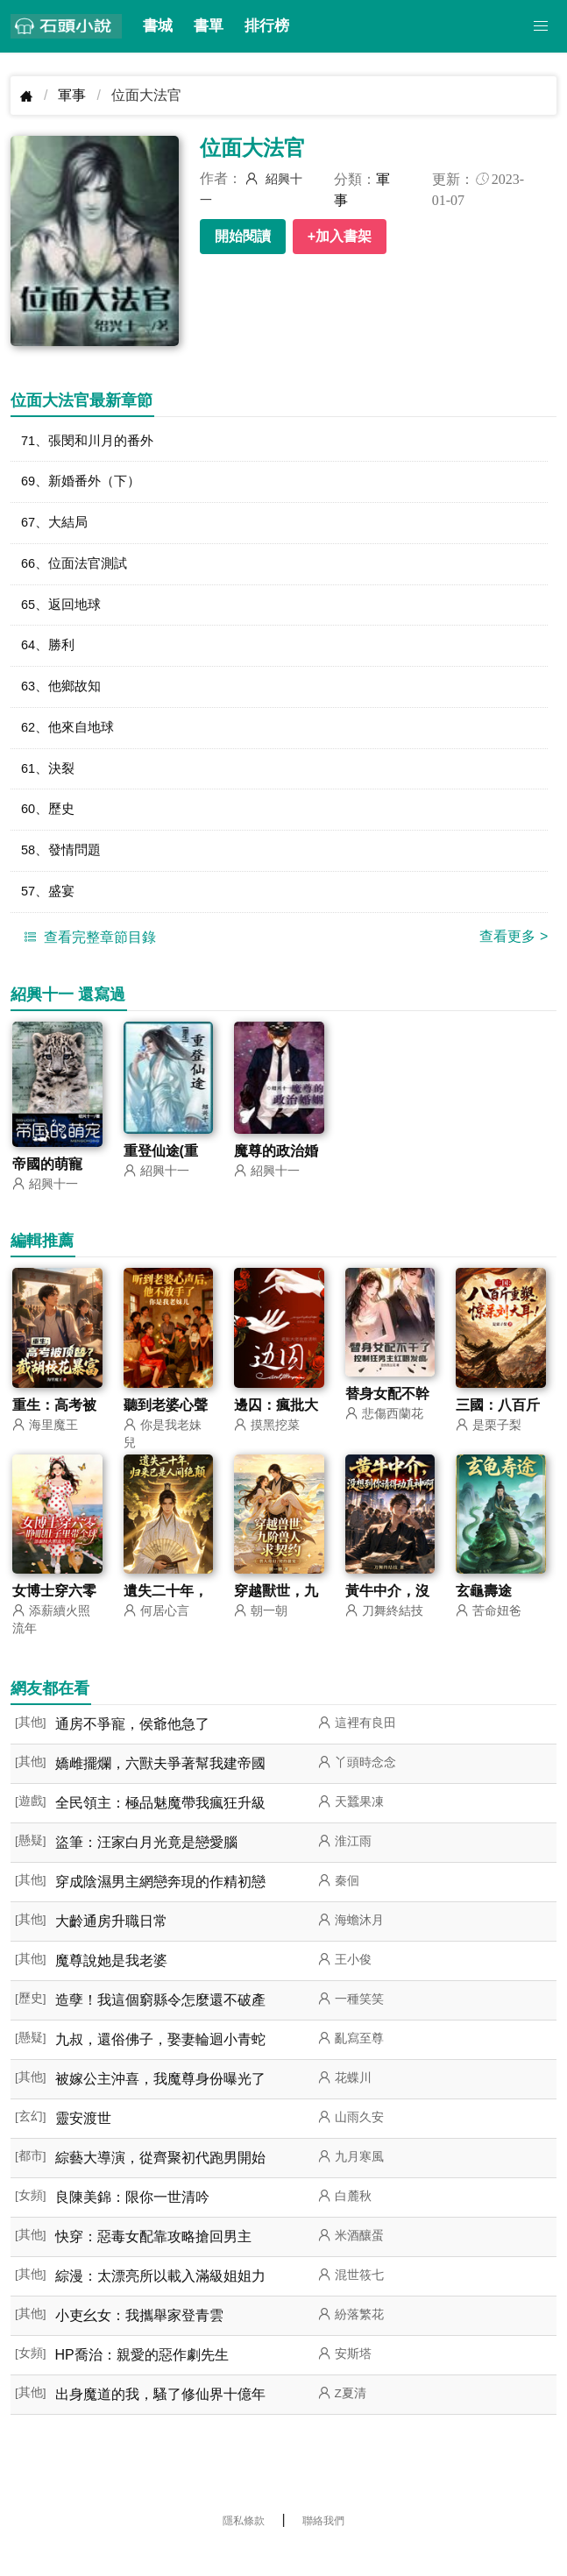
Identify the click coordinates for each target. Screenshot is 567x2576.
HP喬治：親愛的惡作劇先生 (142, 2379)
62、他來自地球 (71, 742)
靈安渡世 (83, 2142)
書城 (158, 26)
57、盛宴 (50, 914)
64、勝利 (50, 656)
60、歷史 (50, 828)
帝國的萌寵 (47, 1187)
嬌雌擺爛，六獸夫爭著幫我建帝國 (160, 1787)
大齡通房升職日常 (111, 1945)
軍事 (72, 95)
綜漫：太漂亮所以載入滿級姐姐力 (160, 2300)
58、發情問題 (64, 871)
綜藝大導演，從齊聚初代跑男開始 (160, 2182)
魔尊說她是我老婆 (111, 1985)
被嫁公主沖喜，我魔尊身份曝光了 (160, 2103)
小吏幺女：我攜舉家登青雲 (139, 2339)
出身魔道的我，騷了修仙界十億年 (160, 2418)
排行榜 (267, 26)
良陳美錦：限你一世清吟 (132, 2221)
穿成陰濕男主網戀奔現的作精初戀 (160, 1906)
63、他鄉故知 (64, 699)
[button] (540, 26)
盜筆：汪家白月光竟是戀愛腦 (146, 1866)
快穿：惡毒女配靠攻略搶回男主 (153, 2261)
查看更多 (513, 959)
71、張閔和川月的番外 (92, 442)
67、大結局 (57, 527)
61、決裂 (50, 785)
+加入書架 (340, 236)
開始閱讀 (243, 236)
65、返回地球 (64, 613)
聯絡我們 (323, 2545)
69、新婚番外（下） (85, 485)
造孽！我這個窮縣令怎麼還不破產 (160, 2024)
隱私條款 (244, 2545)
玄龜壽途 (484, 1615)
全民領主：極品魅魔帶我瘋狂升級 (160, 1827)
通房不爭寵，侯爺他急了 (132, 1748)
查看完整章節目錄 (87, 960)
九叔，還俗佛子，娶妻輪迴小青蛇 (160, 2063)
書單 (208, 26)
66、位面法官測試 (78, 570)
